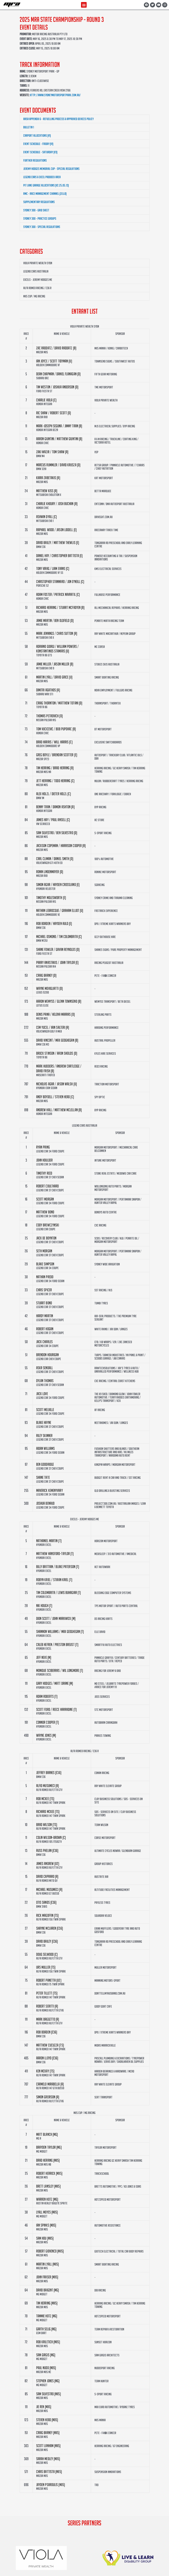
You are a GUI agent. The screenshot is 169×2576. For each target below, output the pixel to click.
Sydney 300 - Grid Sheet (36, 210)
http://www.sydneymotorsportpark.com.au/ (55, 95)
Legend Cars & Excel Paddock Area (42, 177)
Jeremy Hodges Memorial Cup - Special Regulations (51, 169)
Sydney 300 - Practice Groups (39, 218)
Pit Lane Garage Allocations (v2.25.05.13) (46, 185)
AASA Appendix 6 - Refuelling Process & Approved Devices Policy (58, 119)
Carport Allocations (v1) (37, 135)
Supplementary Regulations (39, 202)
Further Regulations (35, 160)
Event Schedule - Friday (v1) (38, 144)
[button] (84, 5)
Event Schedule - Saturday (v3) (40, 152)
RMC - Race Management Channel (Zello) (45, 193)
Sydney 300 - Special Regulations (41, 227)
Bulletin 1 (28, 127)
